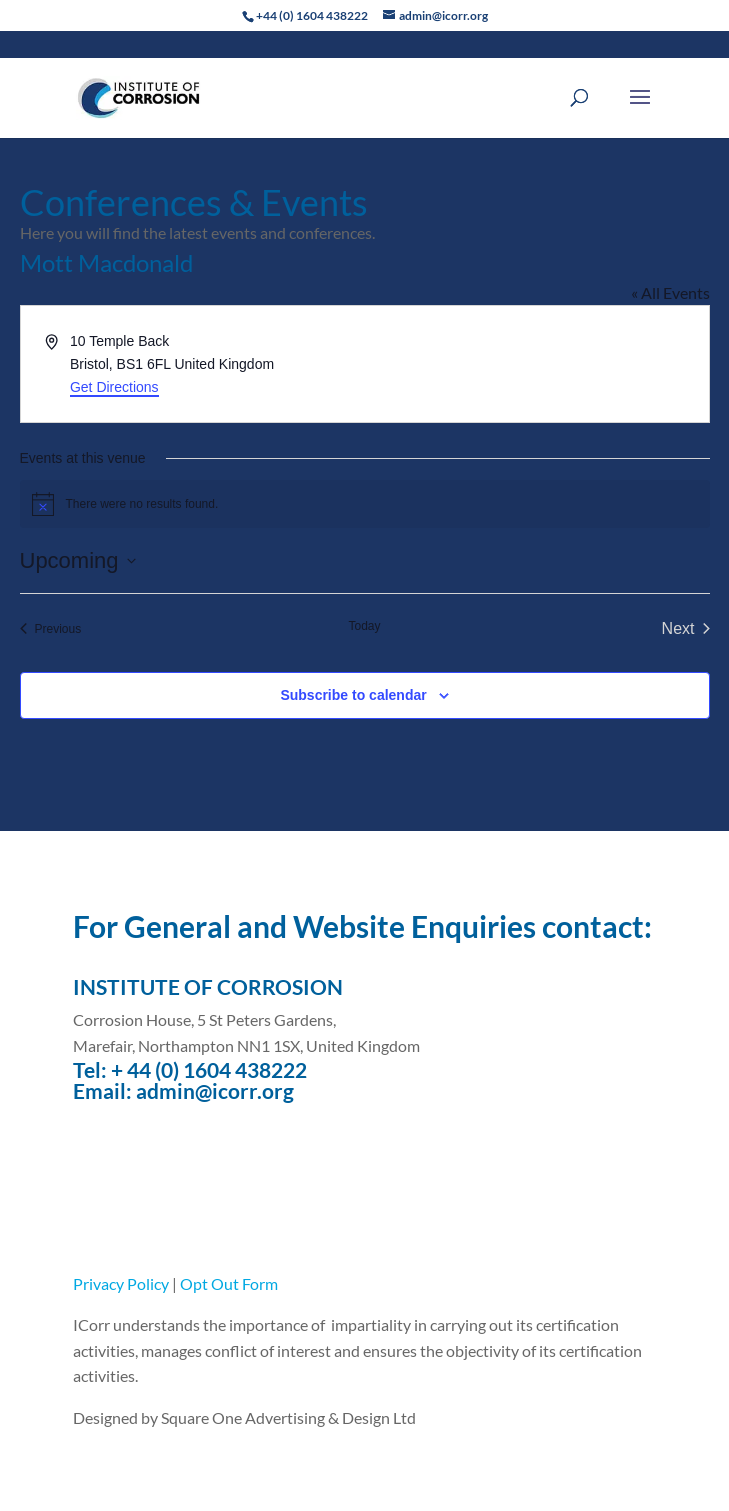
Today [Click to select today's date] (364, 626)
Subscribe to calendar (353, 695)
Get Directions (114, 387)
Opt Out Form (229, 1283)
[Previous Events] (51, 629)
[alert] (365, 504)
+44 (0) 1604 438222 (312, 15)
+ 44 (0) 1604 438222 (209, 1069)
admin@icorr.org (215, 1090)
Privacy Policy (121, 1283)
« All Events (670, 292)
